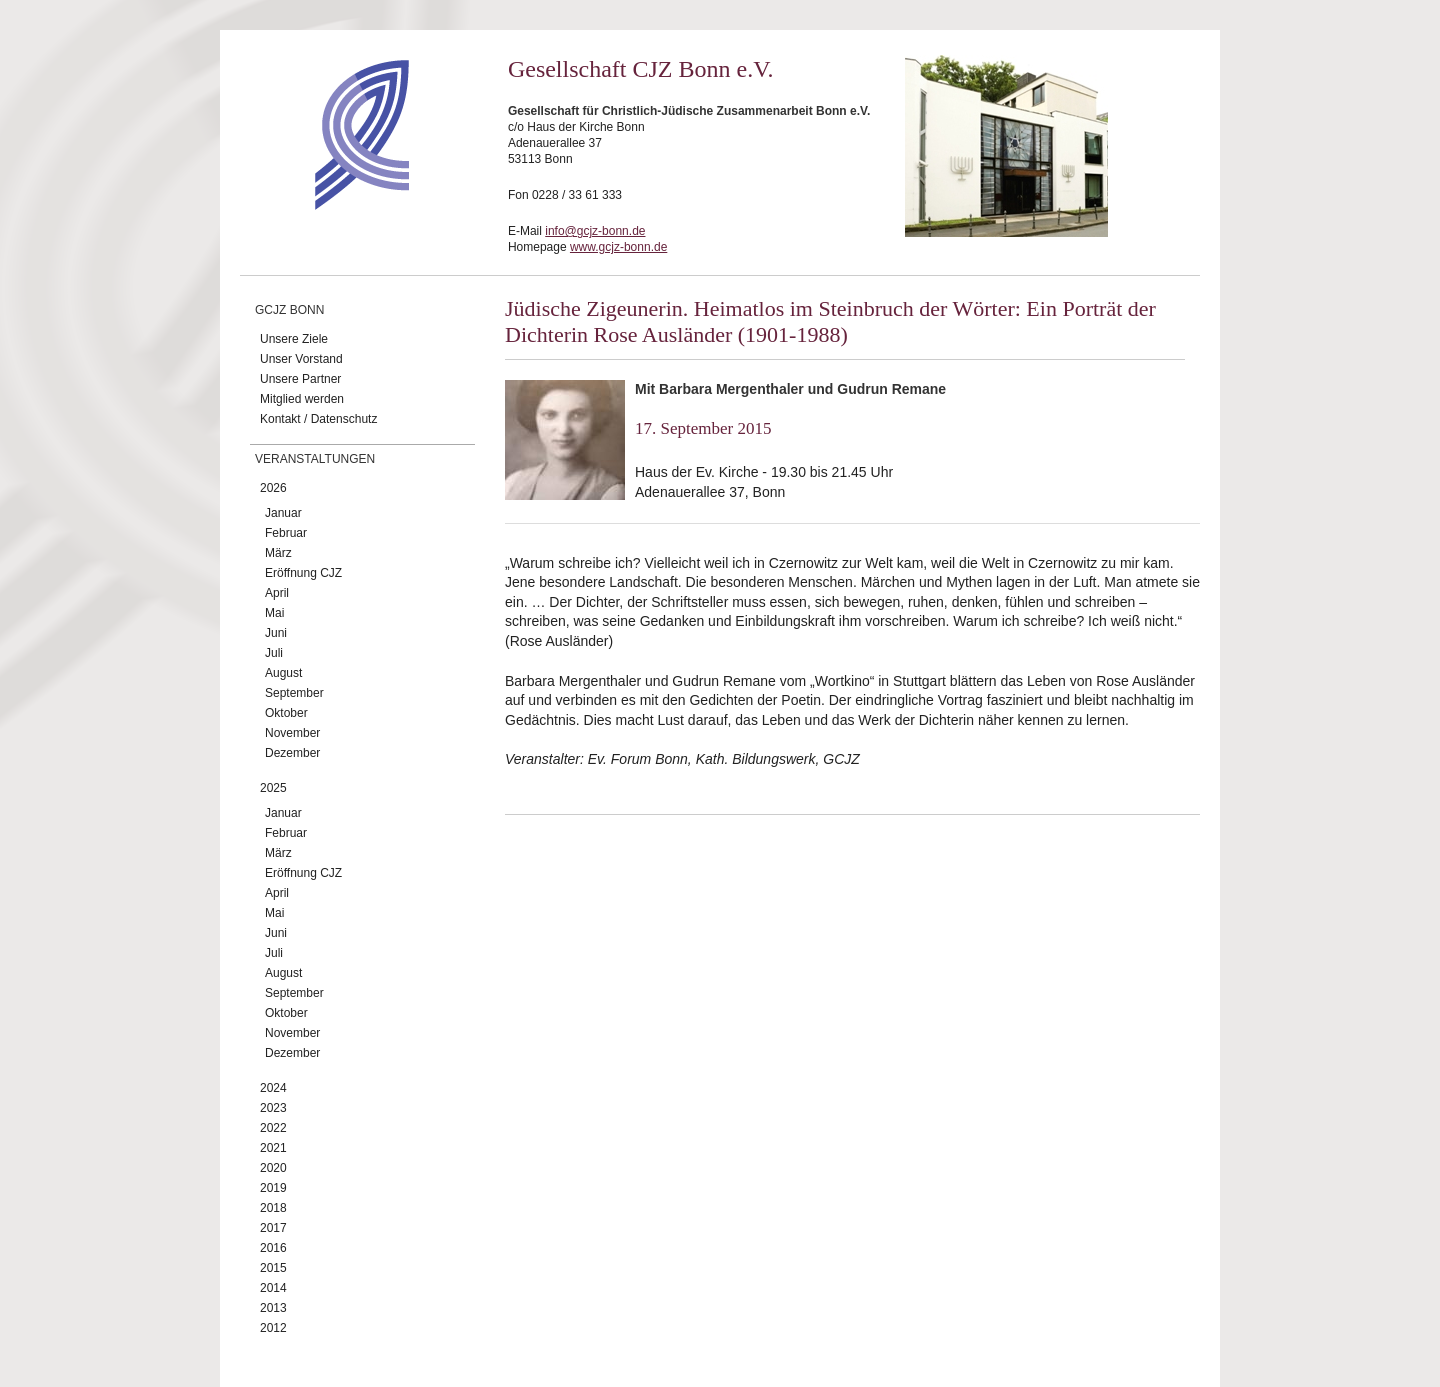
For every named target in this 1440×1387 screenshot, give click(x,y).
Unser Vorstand (301, 359)
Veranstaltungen (315, 459)
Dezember (292, 753)
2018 (273, 1208)
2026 (273, 488)
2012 (273, 1328)
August (283, 673)
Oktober (286, 713)
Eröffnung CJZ (303, 573)
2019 (273, 1188)
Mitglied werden (302, 399)
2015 (273, 1268)
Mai (274, 613)
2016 (273, 1248)
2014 (273, 1288)
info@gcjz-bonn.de (595, 231)
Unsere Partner (300, 379)
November (292, 733)
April (277, 593)
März (278, 553)
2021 (273, 1148)
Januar (283, 513)
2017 (273, 1228)
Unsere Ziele (294, 339)
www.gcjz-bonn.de (618, 247)
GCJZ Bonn (289, 310)
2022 (273, 1128)
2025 (273, 788)
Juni (276, 633)
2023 (273, 1108)
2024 (273, 1088)
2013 (273, 1308)
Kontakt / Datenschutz (318, 419)
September (294, 693)
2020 (273, 1168)
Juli (274, 653)
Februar (286, 533)
